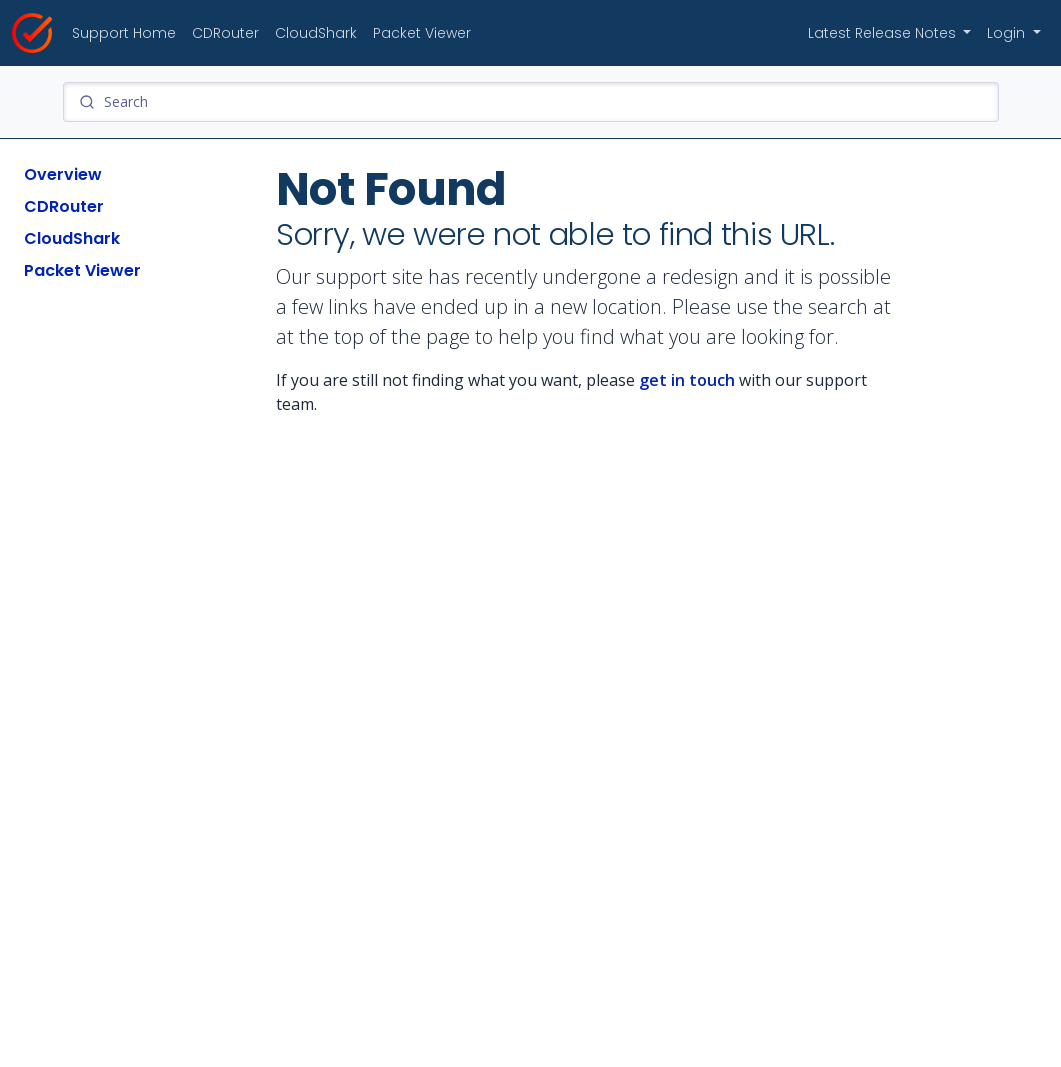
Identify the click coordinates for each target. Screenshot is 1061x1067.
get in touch (687, 380)
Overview (63, 174)
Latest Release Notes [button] (884, 33)
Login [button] (1008, 33)
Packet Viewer (422, 33)
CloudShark (316, 33)
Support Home (124, 33)
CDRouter (225, 33)
